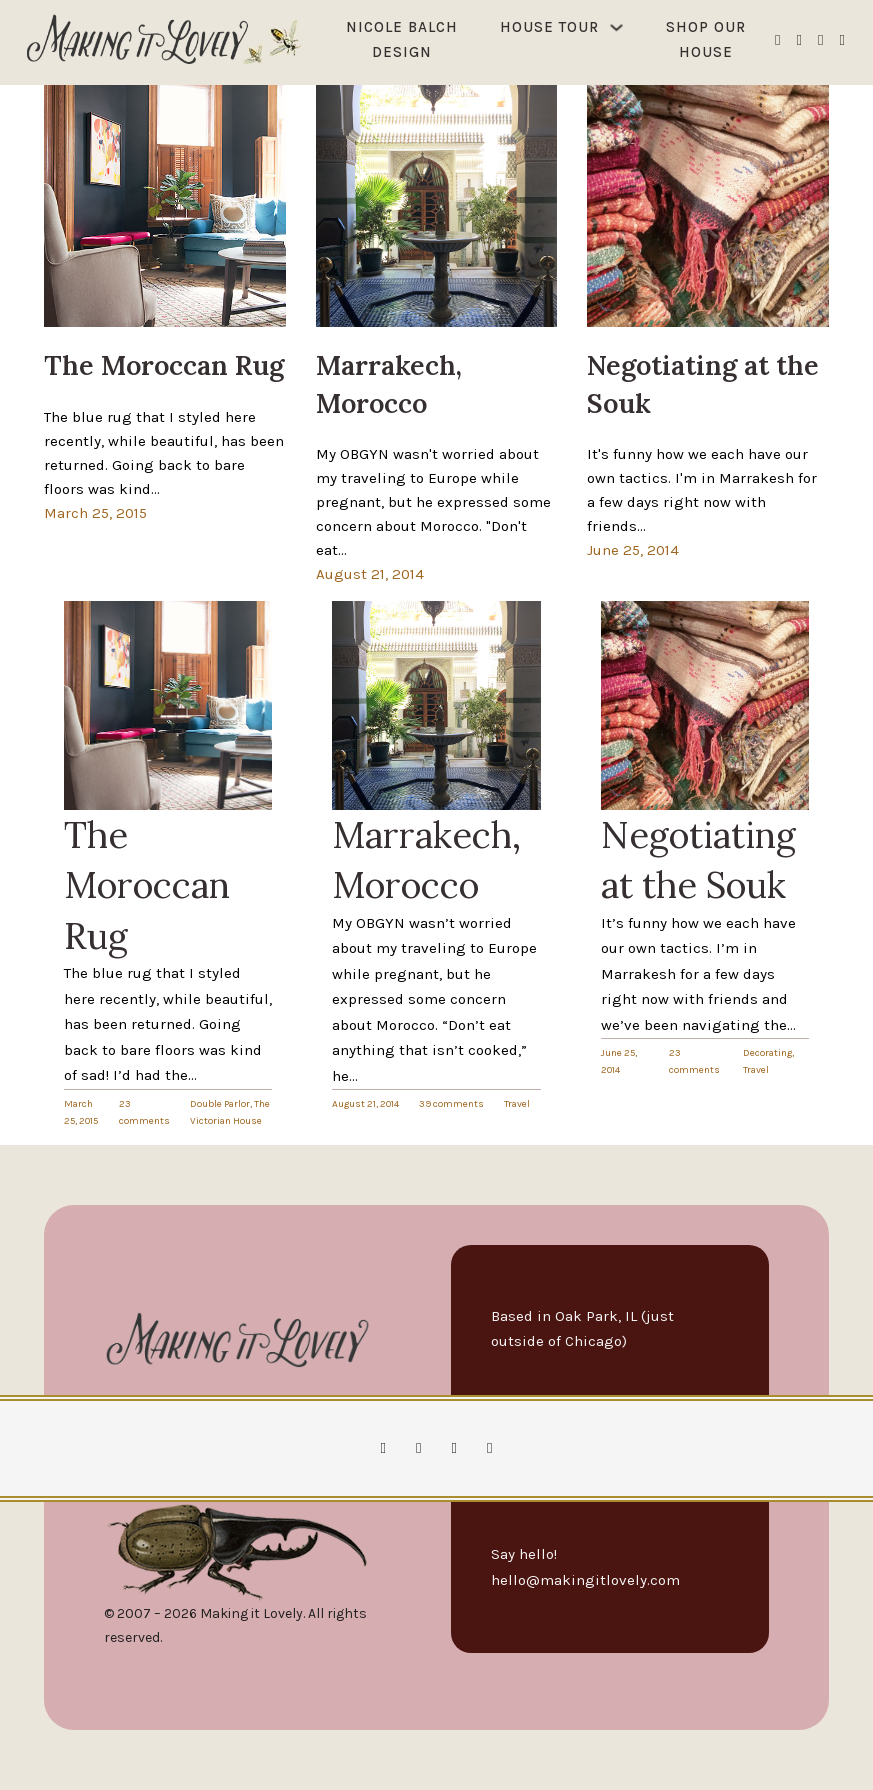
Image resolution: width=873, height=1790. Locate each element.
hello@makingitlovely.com (585, 1580)
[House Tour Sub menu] (616, 27)
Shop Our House (706, 40)
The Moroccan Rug (147, 885)
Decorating (767, 1053)
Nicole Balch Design (402, 40)
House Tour (549, 27)
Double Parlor (220, 1104)
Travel (517, 1104)
